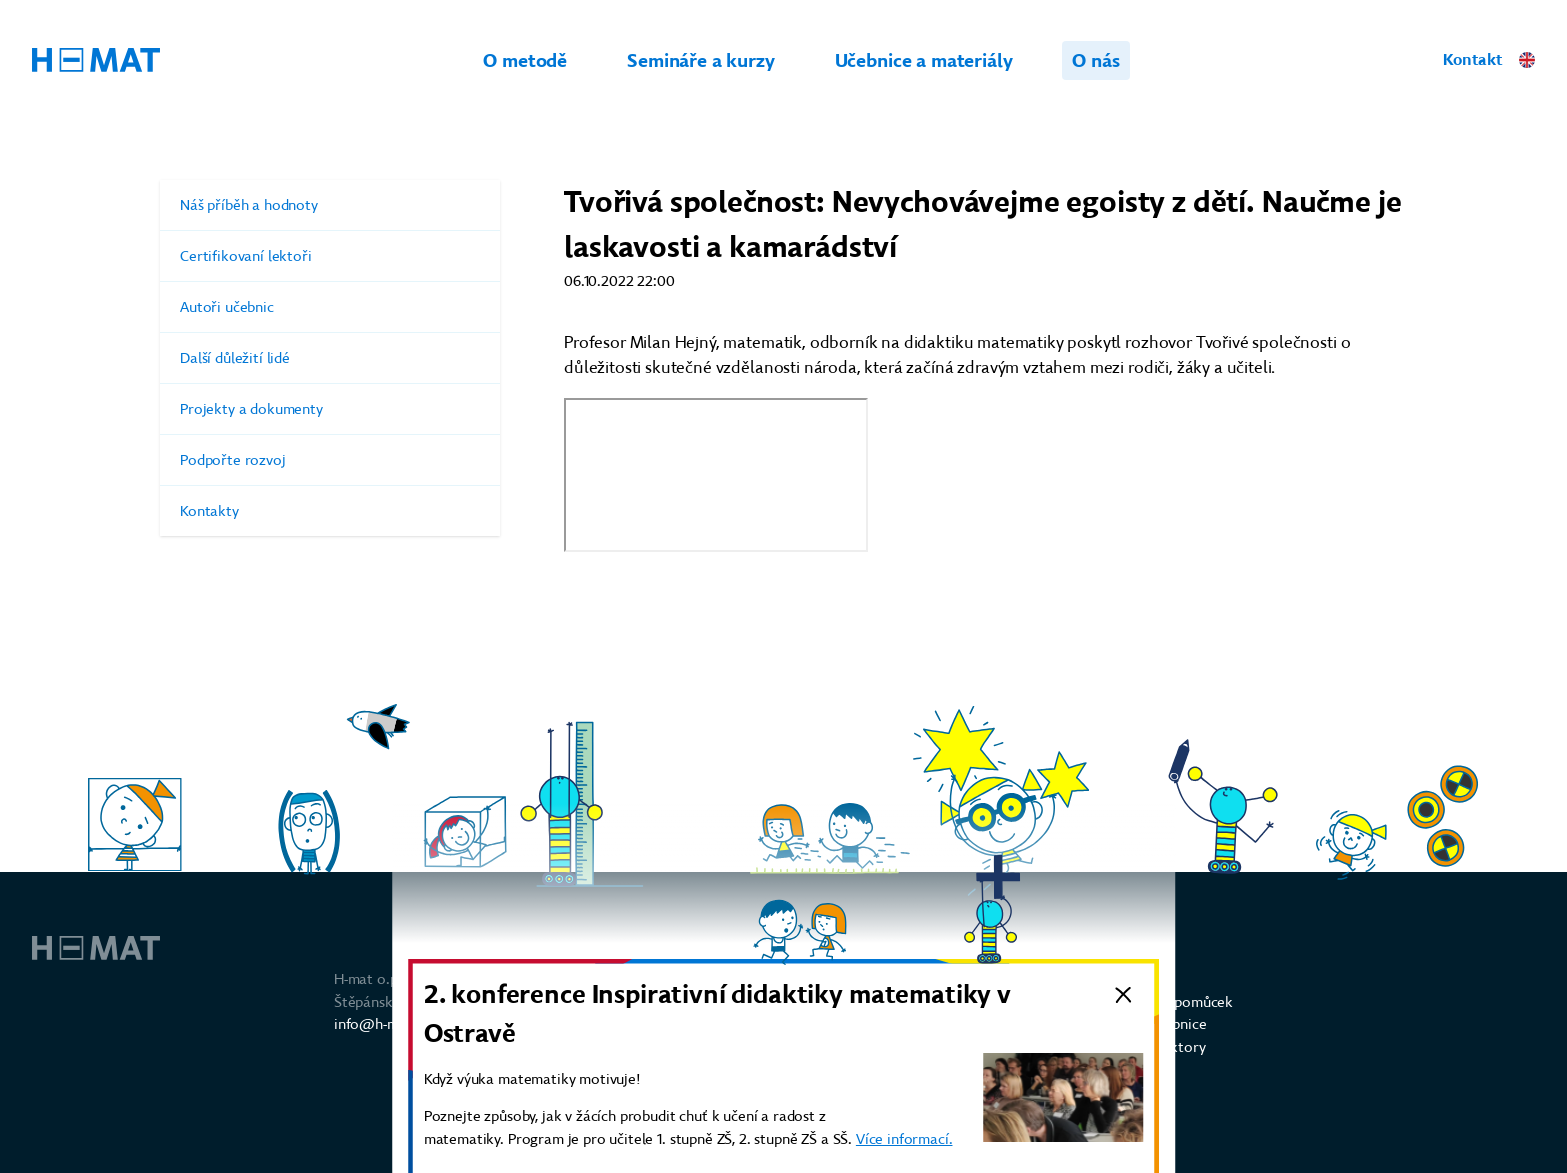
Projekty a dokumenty (330, 409)
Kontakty (330, 511)
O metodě (525, 60)
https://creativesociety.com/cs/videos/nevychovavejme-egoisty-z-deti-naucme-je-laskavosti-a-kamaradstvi (716, 475)
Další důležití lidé (330, 358)
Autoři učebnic (330, 307)
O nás (1095, 60)
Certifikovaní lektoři (330, 256)
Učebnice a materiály (924, 60)
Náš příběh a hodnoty (330, 205)
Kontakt (1473, 59)
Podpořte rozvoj (330, 460)
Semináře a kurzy (700, 60)
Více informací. (904, 1139)
